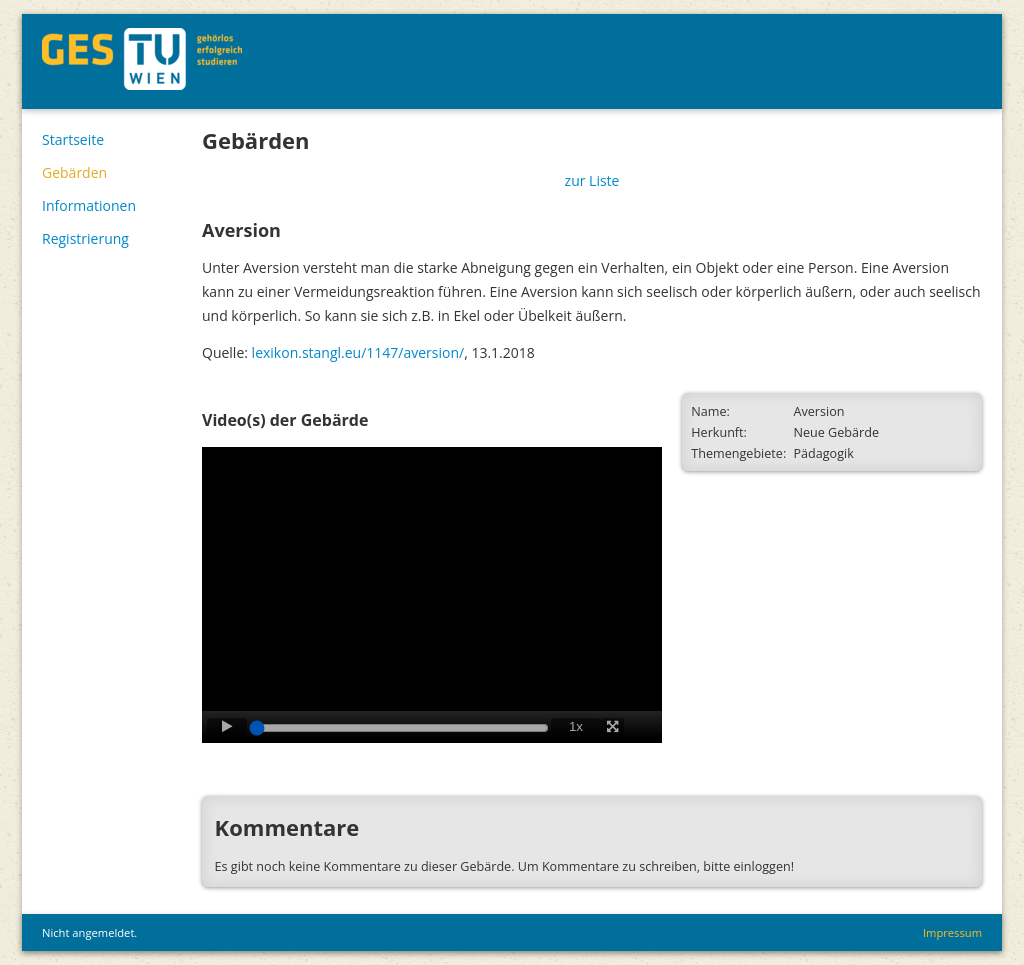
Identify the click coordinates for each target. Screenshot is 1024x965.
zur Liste (592, 180)
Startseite (73, 139)
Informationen (89, 205)
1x (576, 726)
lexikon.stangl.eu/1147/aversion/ (358, 352)
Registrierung (85, 238)
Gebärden (74, 172)
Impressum (952, 932)
